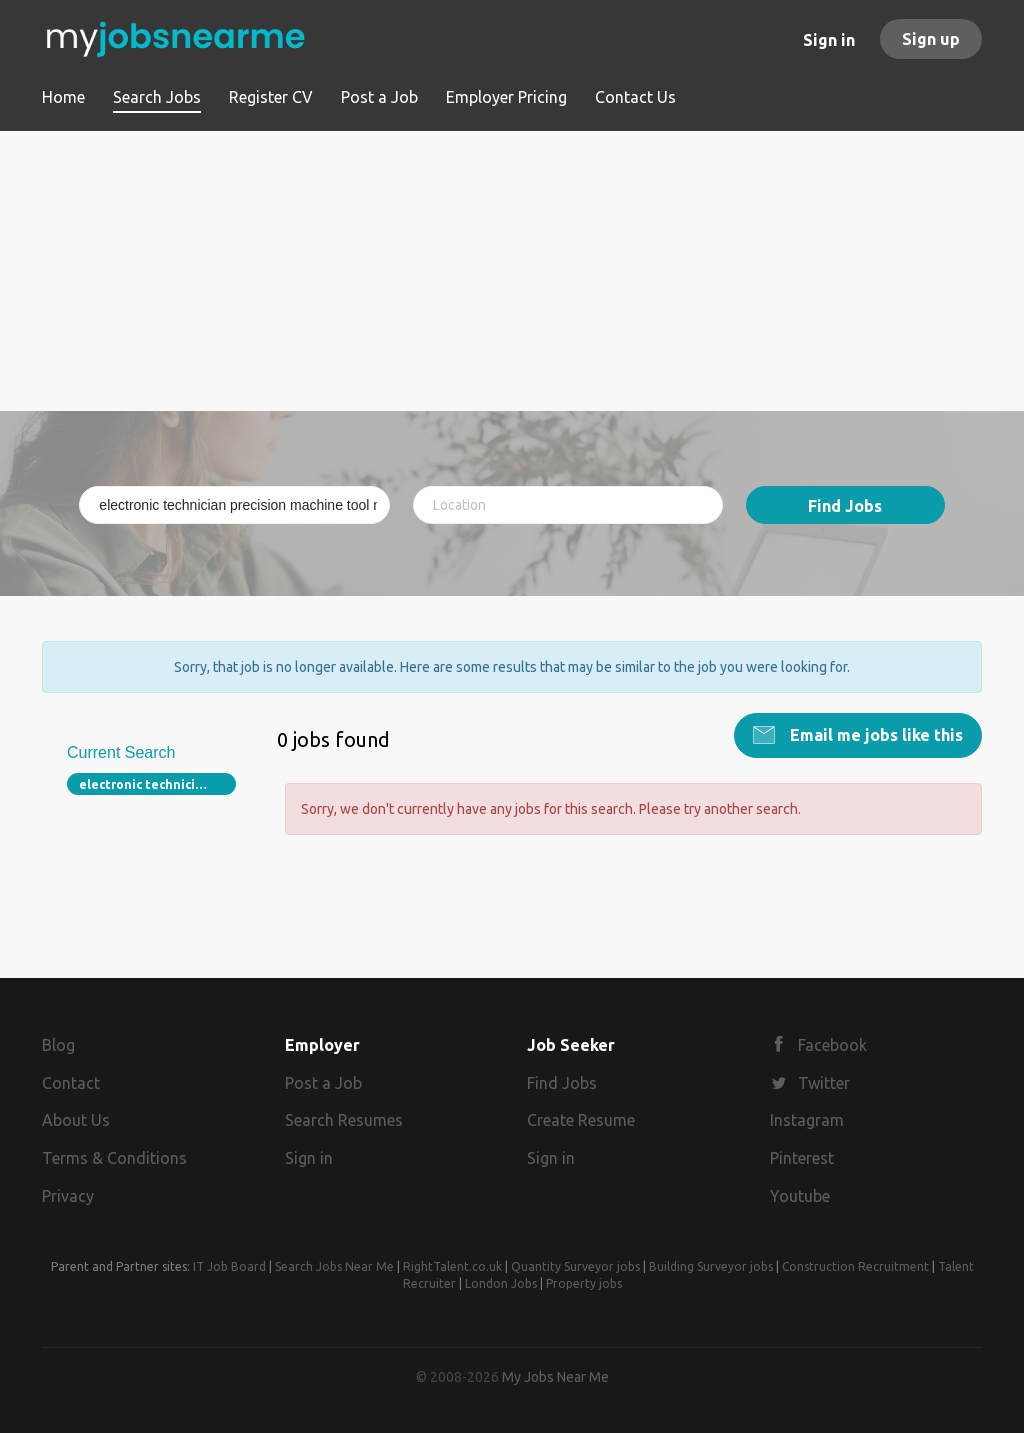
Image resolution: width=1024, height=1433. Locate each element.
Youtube (800, 1196)
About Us (76, 1120)
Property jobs (584, 1283)
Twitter (824, 1083)
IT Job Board (229, 1266)
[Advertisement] (512, 271)
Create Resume (581, 1120)
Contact (71, 1083)
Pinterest (802, 1158)
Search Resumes (344, 1120)
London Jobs (501, 1283)
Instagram (807, 1120)
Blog (58, 1045)
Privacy (68, 1196)
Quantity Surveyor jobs (575, 1266)
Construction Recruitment (855, 1266)
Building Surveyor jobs (711, 1266)
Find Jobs (845, 506)
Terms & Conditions (114, 1158)
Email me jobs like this (874, 735)
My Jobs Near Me (555, 1377)
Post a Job (323, 1083)
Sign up (931, 39)
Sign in (829, 40)
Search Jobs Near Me (334, 1266)
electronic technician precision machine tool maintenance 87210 (157, 784)
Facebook (832, 1045)
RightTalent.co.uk (452, 1266)
